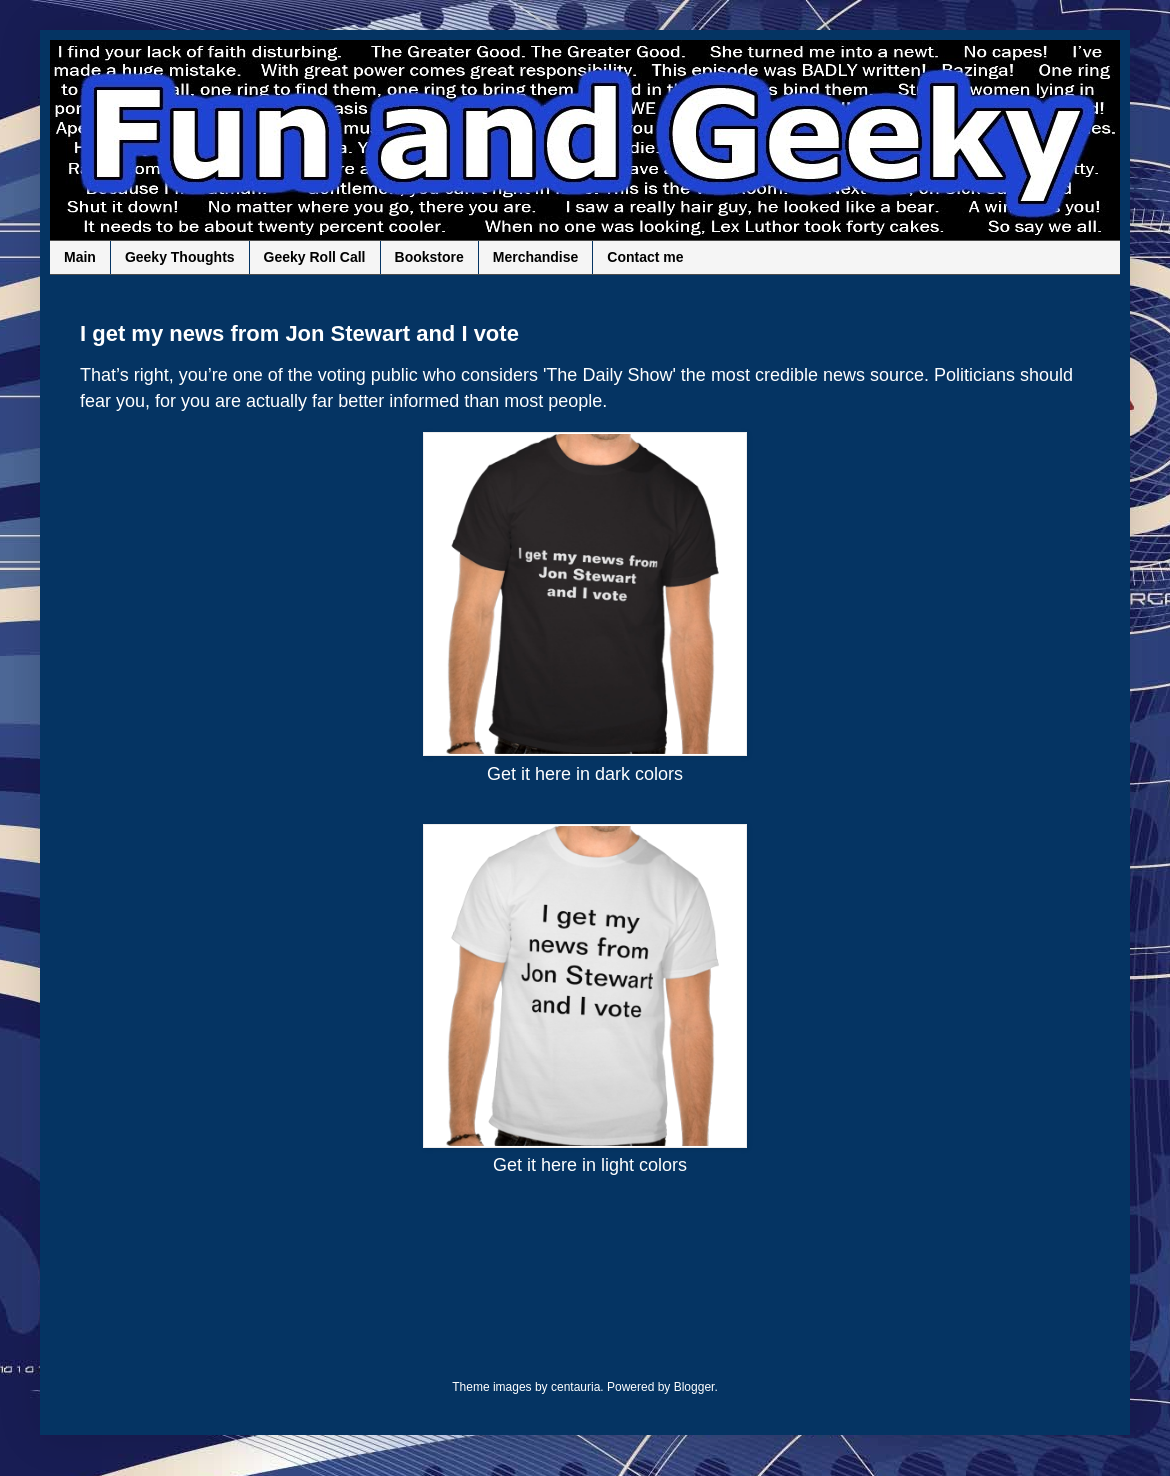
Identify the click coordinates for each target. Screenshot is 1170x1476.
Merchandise (536, 257)
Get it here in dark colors (585, 774)
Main (80, 257)
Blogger (694, 1387)
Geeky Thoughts (180, 257)
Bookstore (429, 257)
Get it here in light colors (590, 1165)
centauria (575, 1387)
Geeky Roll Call (315, 257)
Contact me (645, 257)
